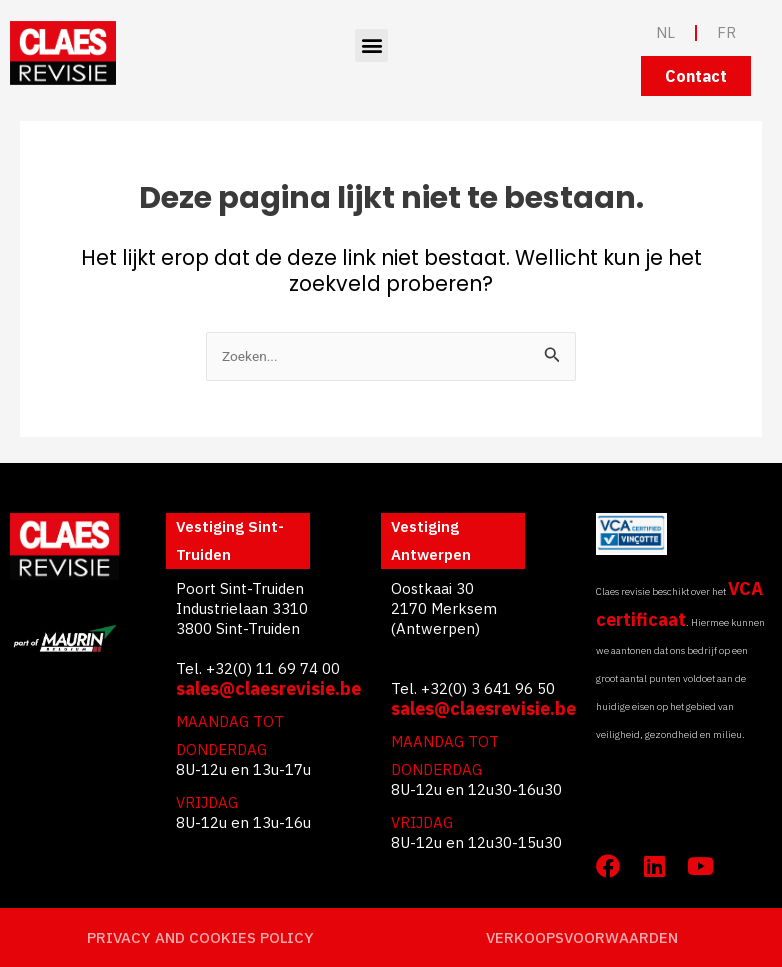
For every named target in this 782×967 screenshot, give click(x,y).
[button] (371, 45)
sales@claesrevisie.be (268, 688)
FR (726, 32)
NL (665, 32)
